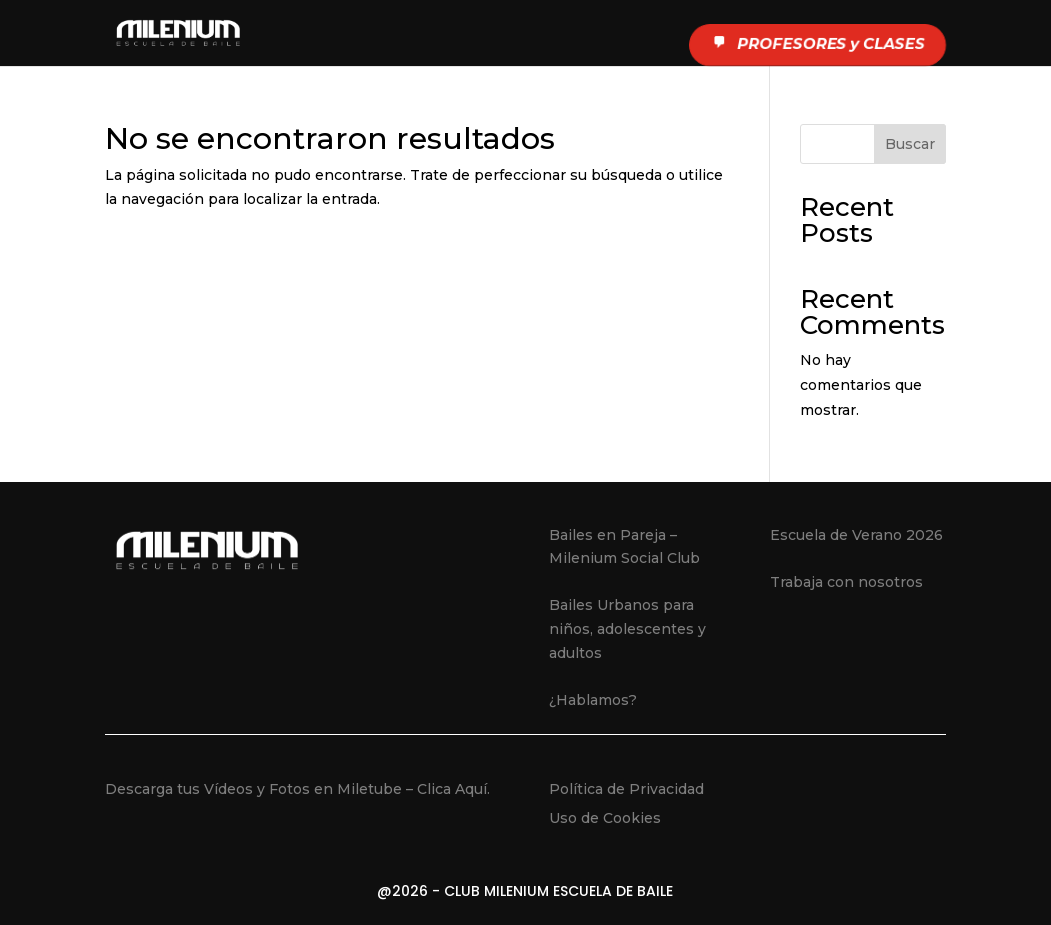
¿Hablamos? (593, 700)
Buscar (910, 144)
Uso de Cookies (605, 818)
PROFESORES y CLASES (815, 44)
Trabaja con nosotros (846, 582)
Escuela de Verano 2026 (856, 535)
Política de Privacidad (626, 789)
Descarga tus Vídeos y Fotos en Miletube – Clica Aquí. (297, 789)
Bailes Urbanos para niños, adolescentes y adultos (627, 629)
